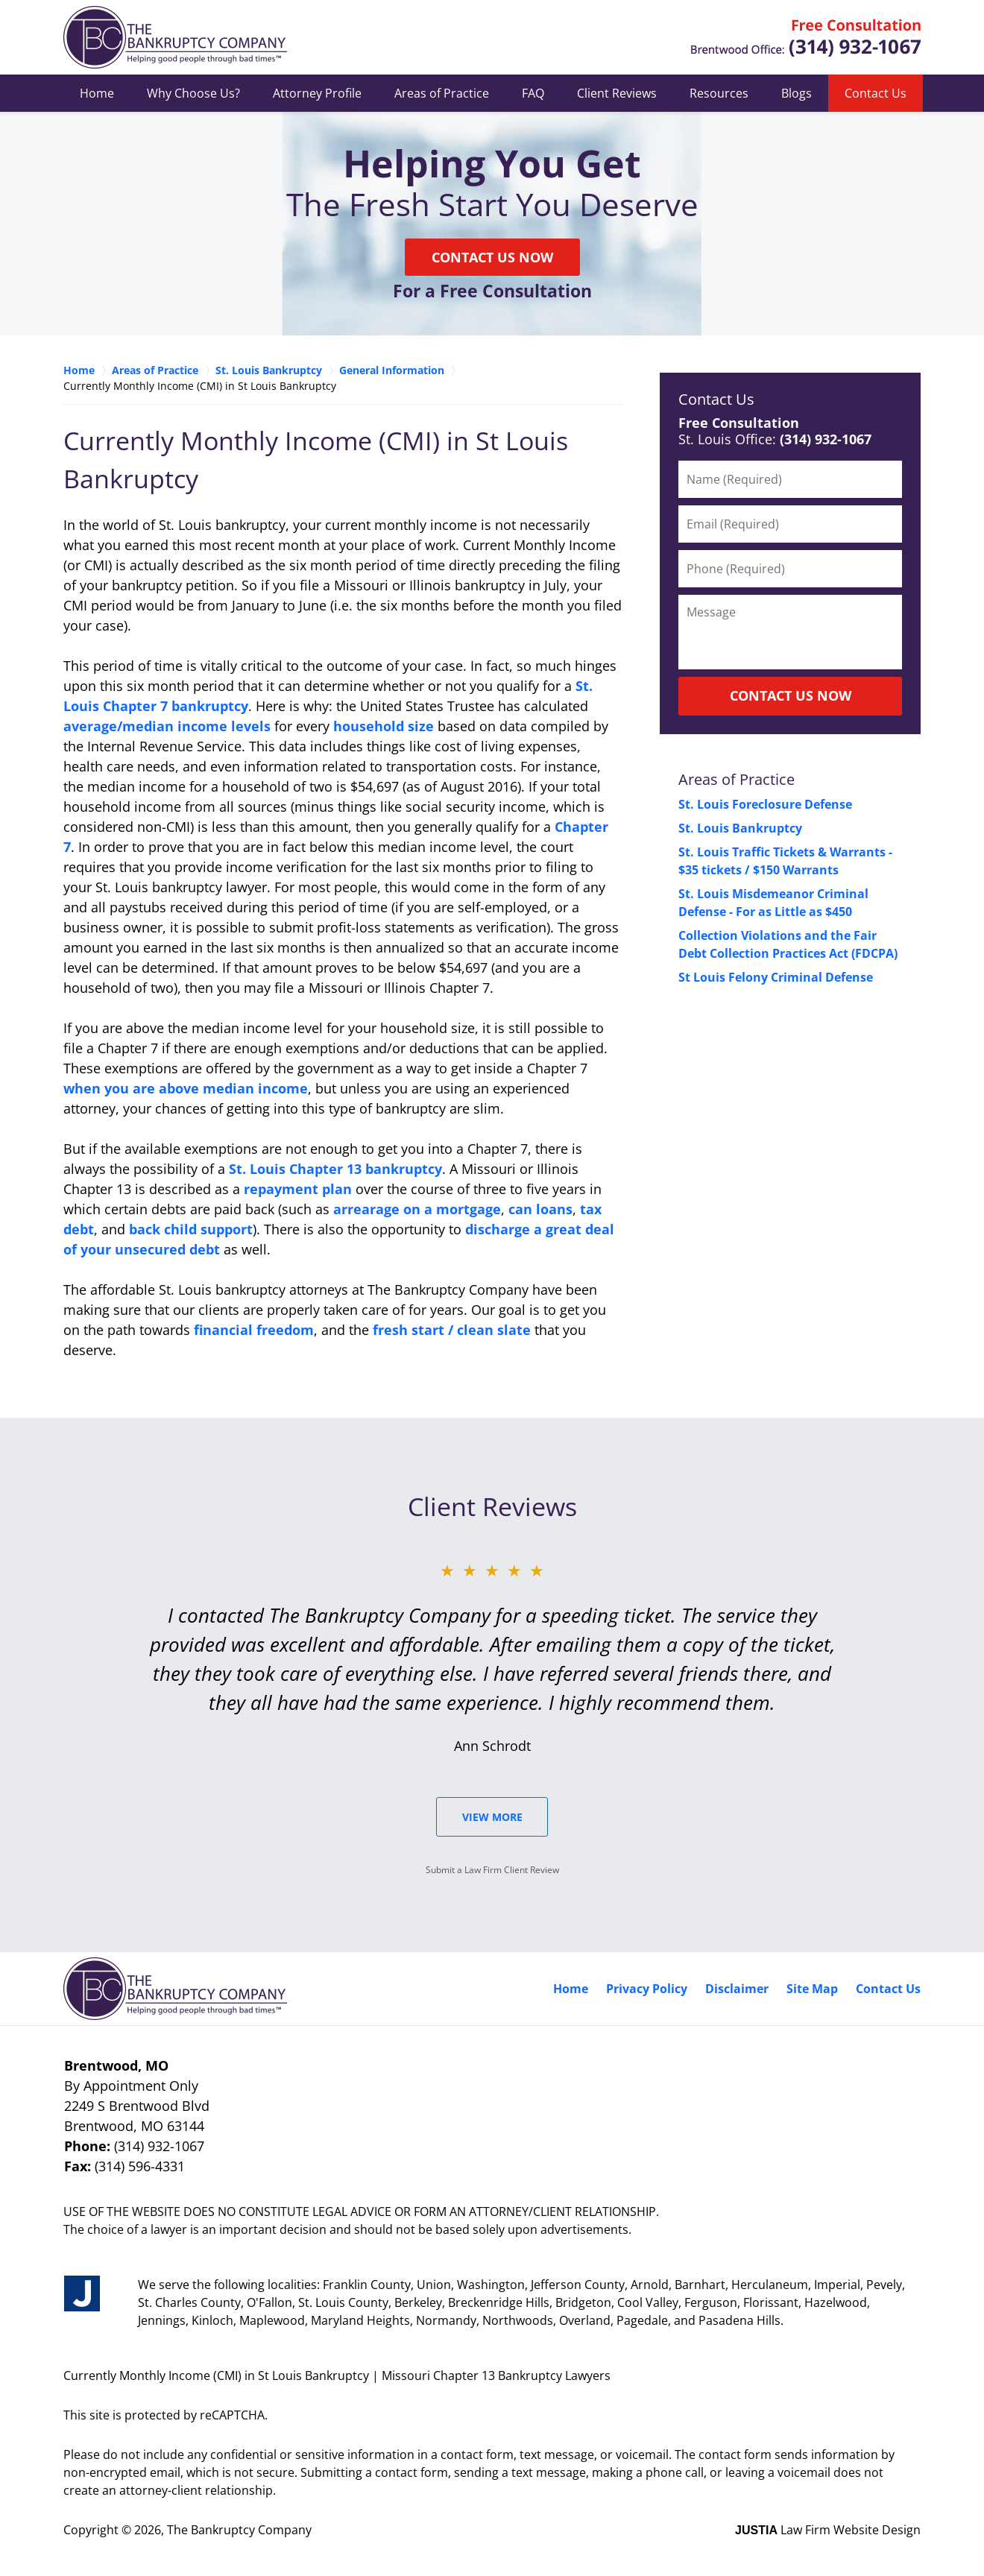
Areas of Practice (441, 93)
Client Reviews (617, 93)
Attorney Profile (317, 93)
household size (383, 726)
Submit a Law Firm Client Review (492, 1869)
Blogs (796, 93)
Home (97, 93)
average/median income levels (167, 726)
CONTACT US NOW (790, 695)
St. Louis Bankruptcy (740, 828)
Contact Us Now (492, 257)
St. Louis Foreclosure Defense (765, 804)
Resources (719, 93)
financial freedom (254, 1330)
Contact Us (875, 93)
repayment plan (298, 1189)
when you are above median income (185, 1088)
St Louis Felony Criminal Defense (775, 977)
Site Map (812, 1988)
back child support (191, 1229)
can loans (540, 1209)
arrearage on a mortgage (417, 1209)
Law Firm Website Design (828, 2530)
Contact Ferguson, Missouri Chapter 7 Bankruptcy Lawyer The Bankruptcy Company (805, 38)
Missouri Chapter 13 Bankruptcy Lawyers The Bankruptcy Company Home (175, 37)
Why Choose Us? (193, 93)
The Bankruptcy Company (239, 2530)
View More (492, 1817)
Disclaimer (737, 1988)
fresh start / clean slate (452, 1330)
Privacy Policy (646, 1988)
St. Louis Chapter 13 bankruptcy (335, 1169)
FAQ (533, 93)
